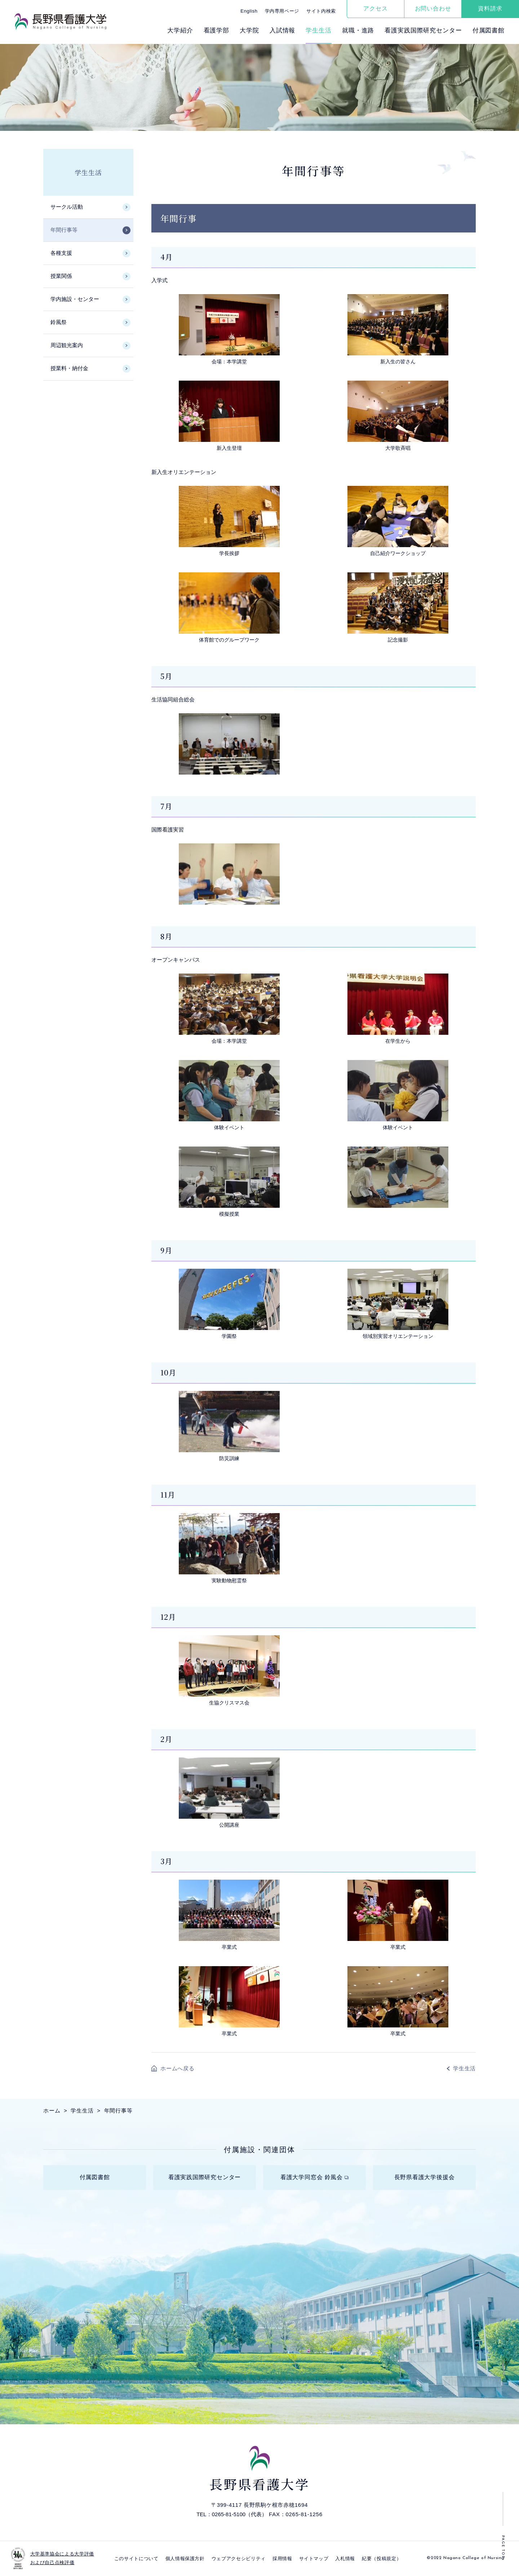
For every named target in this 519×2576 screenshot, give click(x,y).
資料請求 (490, 8)
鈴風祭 (58, 322)
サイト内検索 (321, 11)
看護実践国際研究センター (423, 30)
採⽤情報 (282, 2559)
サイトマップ (314, 2559)
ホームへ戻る (177, 2068)
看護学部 (216, 30)
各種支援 (61, 253)
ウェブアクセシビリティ (239, 2559)
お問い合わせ (433, 8)
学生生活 (88, 172)
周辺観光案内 (66, 345)
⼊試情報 (282, 30)
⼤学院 (249, 30)
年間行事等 (63, 230)
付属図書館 (489, 30)
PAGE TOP (503, 2547)
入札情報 (345, 2559)
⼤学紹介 (180, 30)
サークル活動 (66, 207)
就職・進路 (358, 30)
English (248, 11)
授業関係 (61, 276)
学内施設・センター (74, 299)
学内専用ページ (282, 11)
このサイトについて (136, 2559)
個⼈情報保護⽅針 (185, 2559)
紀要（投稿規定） (381, 2559)
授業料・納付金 (69, 368)
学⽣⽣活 (318, 30)
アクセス (375, 8)
